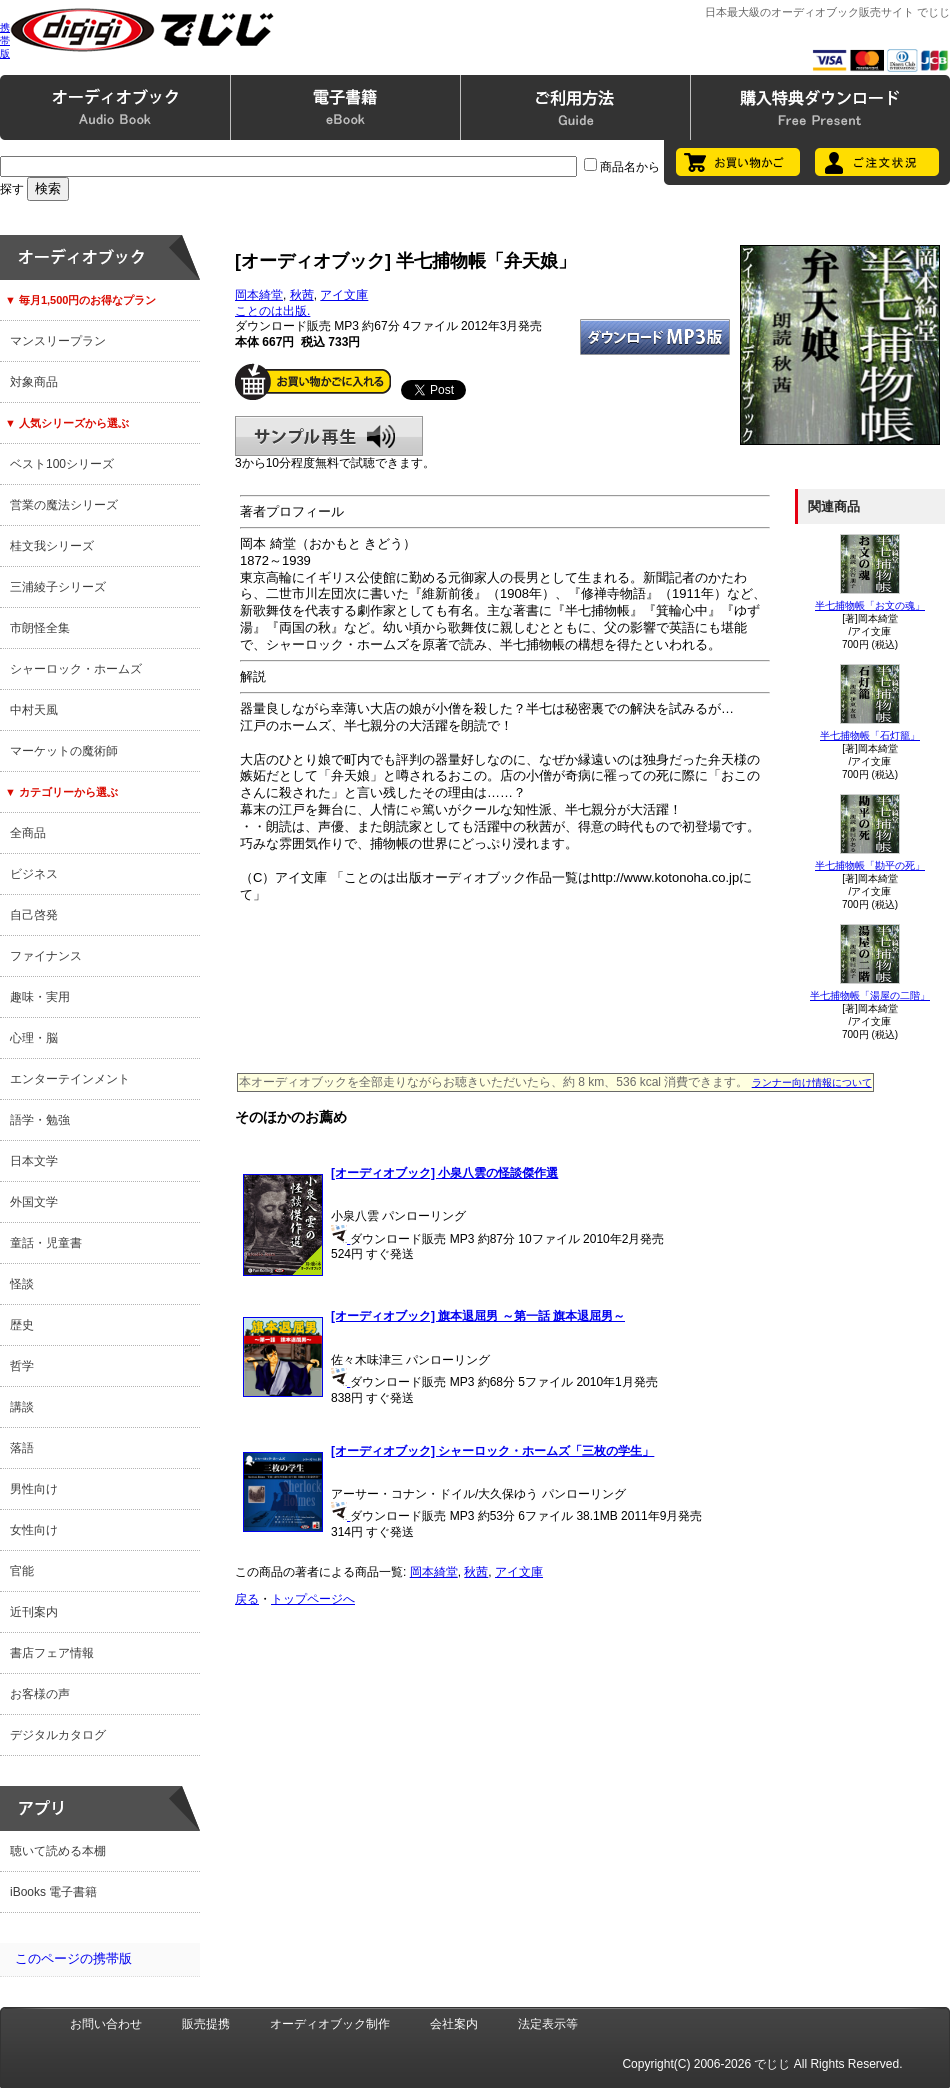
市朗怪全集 (40, 628)
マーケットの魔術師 (64, 751)
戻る (247, 1599)
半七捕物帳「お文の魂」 (870, 605)
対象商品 (34, 382)
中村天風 (34, 710)
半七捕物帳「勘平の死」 (870, 865)
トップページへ (313, 1599)
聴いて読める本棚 (58, 1851)
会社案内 (454, 2024)
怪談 (22, 1284)
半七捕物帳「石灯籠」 (870, 735)
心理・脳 (34, 1038)
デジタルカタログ (58, 1735)
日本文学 (34, 1161)
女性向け (34, 1530)
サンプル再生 (329, 436)
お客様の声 (40, 1694)
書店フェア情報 (52, 1653)
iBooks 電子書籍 (53, 1892)
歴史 (22, 1325)
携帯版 (5, 40)
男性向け (34, 1489)
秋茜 (302, 295)
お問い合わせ (106, 2024)
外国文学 (34, 1202)
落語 (22, 1448)
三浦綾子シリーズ (58, 587)
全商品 (28, 833)
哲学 (22, 1366)
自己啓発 (34, 915)
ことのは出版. (272, 311)
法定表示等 (548, 2024)
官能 (22, 1571)
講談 (22, 1407)
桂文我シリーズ (52, 546)
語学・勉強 (40, 1120)
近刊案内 (34, 1612)
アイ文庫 (344, 295)
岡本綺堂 (259, 295)
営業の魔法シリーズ (64, 505)
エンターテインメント (70, 1079)
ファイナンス (46, 956)
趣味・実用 (40, 997)
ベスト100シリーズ (62, 464)
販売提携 (206, 2024)
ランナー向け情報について (812, 1082)
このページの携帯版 (73, 1958)
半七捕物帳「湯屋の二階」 (870, 995)
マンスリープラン (58, 341)
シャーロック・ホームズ (76, 669)
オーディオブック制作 (330, 2024)
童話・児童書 (46, 1243)
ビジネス (34, 874)
